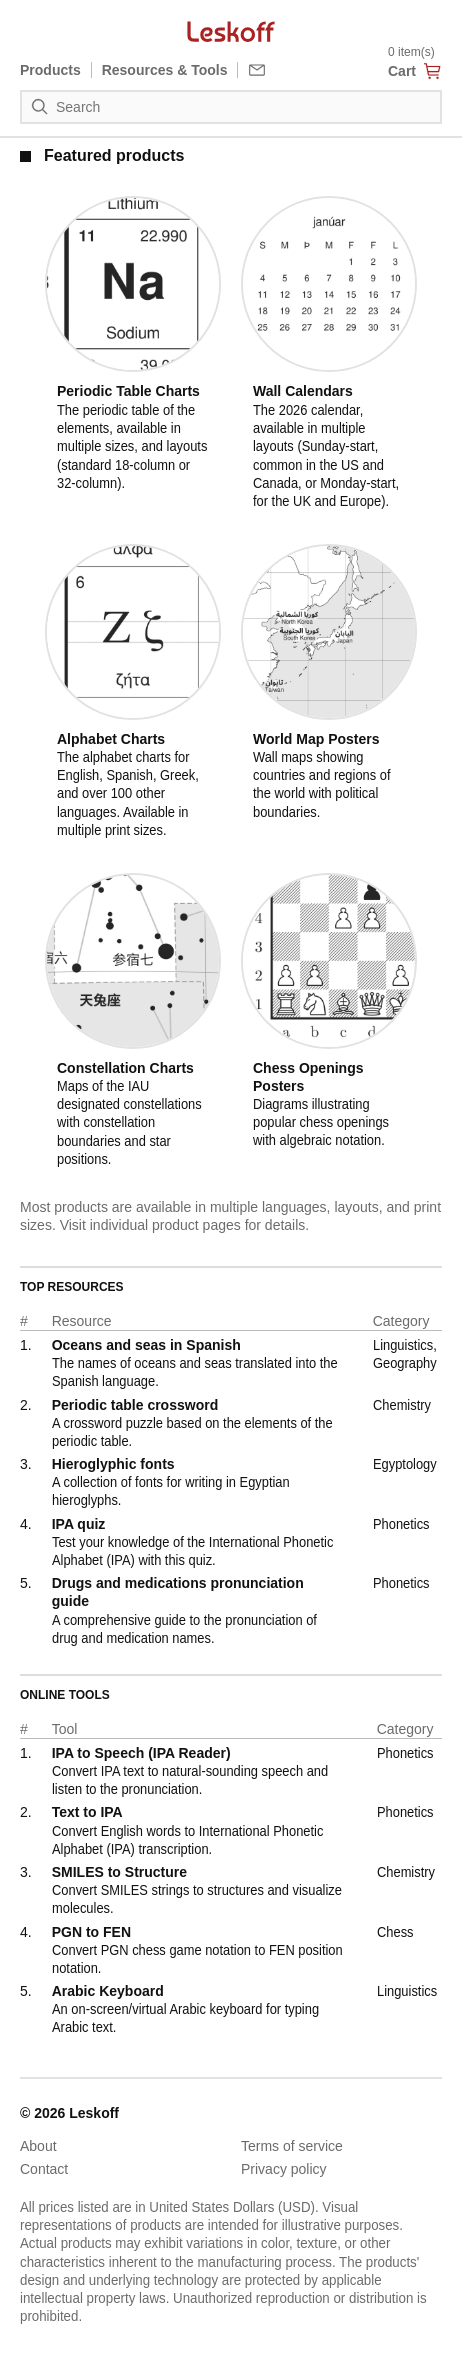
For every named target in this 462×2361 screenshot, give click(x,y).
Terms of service (292, 2146)
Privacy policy (284, 2169)
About (38, 2146)
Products (50, 70)
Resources (165, 70)
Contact (44, 2169)
